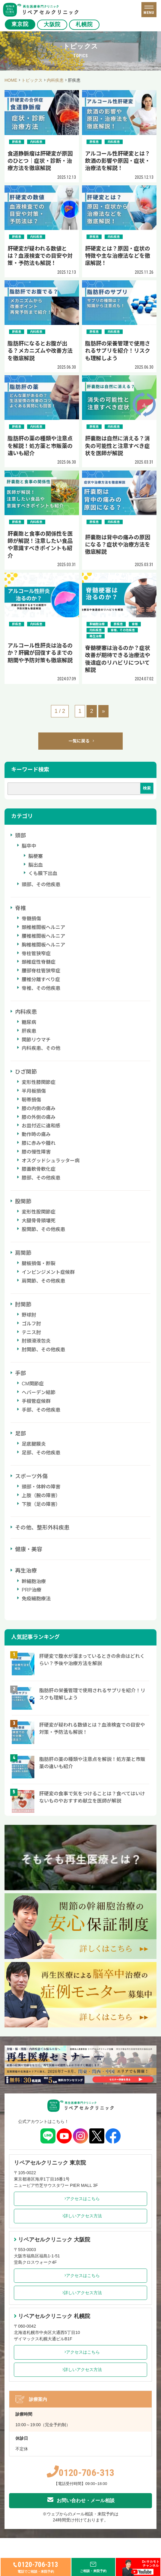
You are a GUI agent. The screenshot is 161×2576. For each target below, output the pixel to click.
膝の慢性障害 (36, 1151)
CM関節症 (33, 1383)
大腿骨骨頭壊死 (38, 1220)
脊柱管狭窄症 (36, 953)
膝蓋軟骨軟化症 (38, 1169)
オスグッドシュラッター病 (51, 1160)
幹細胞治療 (34, 1581)
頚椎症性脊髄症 (38, 962)
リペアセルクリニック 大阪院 (52, 2240)
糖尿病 (29, 1022)
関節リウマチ (36, 1039)
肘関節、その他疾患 (43, 1349)
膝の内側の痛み (38, 1108)
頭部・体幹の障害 (41, 1486)
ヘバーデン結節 (38, 1392)
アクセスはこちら (81, 2198)
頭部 (20, 836)
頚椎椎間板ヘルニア (43, 927)
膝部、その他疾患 (41, 1177)
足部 (20, 1434)
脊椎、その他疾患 (41, 988)
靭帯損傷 (31, 1099)
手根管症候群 (36, 1401)
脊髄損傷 (31, 918)
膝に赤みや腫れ (38, 1143)
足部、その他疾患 (41, 1452)
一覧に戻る (81, 740)
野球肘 (29, 1315)
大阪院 (52, 24)
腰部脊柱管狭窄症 (41, 970)
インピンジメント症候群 (48, 1272)
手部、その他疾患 (41, 1409)
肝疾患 (29, 1031)
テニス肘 (31, 1332)
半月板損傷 (34, 1091)
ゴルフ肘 (31, 1323)
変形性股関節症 (38, 1211)
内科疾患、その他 (41, 1048)
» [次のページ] (103, 711)
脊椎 (20, 908)
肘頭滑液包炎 (36, 1340)
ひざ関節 (26, 1072)
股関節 (23, 1201)
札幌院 (84, 24)
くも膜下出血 (42, 873)
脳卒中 (29, 846)
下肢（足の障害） (41, 1504)
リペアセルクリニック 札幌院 (52, 2316)
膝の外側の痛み (38, 1117)
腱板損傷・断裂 (38, 1263)
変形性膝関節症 (38, 1082)
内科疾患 (26, 1012)
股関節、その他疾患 (43, 1229)
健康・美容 (28, 1549)
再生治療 (26, 1571)
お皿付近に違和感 (41, 1125)
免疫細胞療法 (36, 1598)
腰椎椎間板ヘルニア (43, 936)
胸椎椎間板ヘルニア (43, 944)
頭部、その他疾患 (41, 884)
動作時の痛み (36, 1134)
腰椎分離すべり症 (41, 979)
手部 (20, 1373)
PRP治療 (31, 1589)
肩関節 (23, 1253)
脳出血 (35, 865)
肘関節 (23, 1305)
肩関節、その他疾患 (43, 1280)
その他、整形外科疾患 (42, 1528)
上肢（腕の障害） (41, 1495)
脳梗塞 (35, 856)
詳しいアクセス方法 (80, 2215)
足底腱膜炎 (34, 1444)
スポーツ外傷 (31, 1476)
